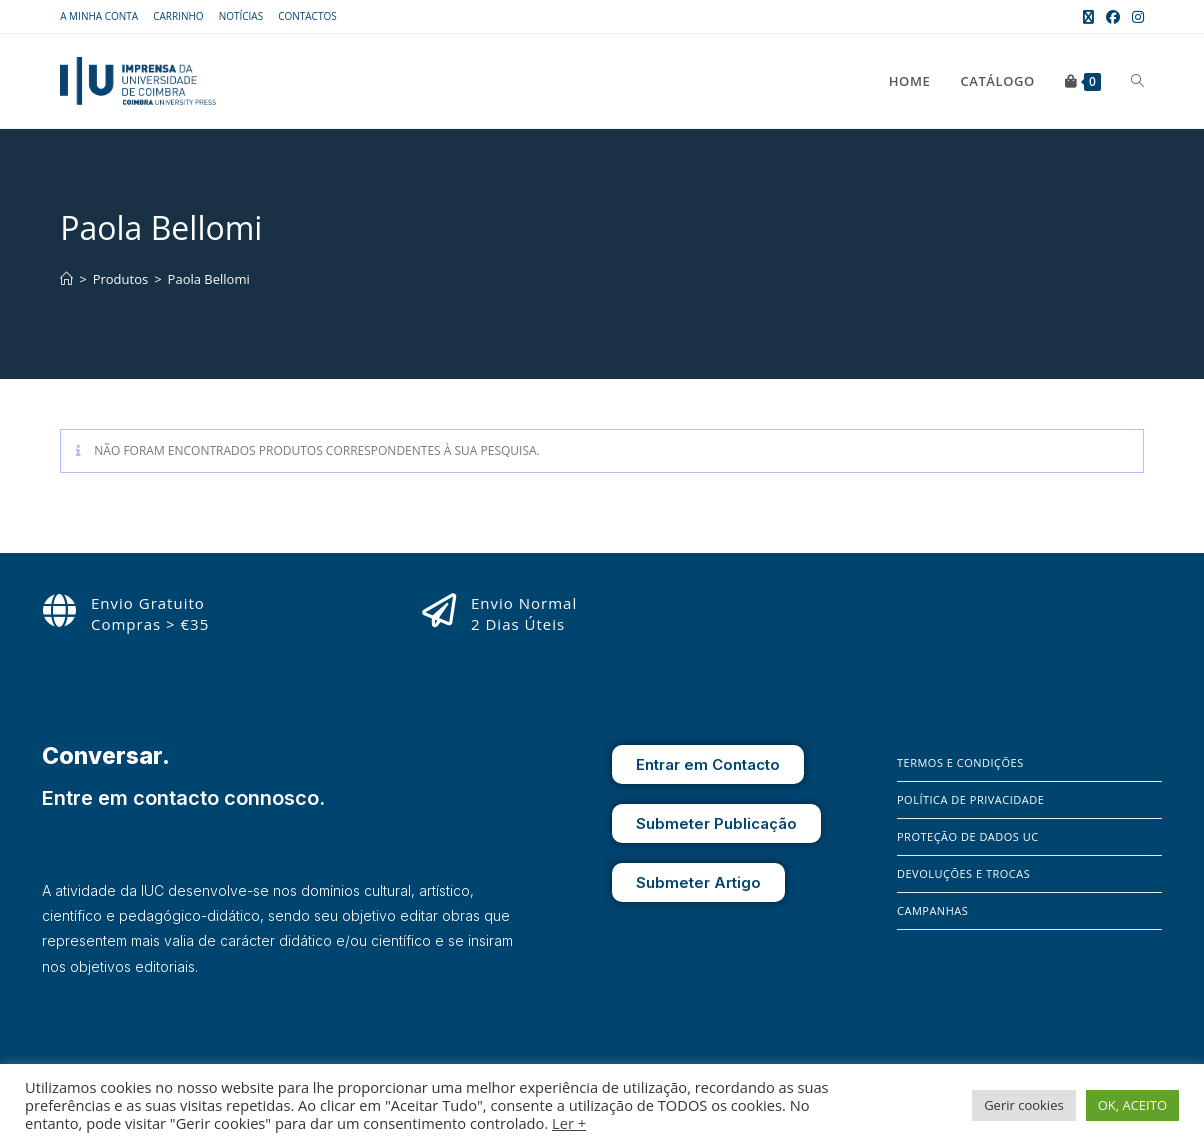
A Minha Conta (99, 16)
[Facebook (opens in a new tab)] (1113, 17)
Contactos (307, 16)
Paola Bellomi (209, 279)
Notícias (241, 16)
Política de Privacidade (970, 799)
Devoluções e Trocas (963, 873)
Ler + (569, 1123)
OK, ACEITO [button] (1132, 1105)
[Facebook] (912, 1046)
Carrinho (178, 16)
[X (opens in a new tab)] (1088, 17)
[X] (968, 1046)
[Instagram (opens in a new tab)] (1135, 17)
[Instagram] (941, 1046)
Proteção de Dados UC (968, 836)
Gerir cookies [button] (1024, 1105)
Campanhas (932, 910)
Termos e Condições (960, 762)
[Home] (66, 279)
